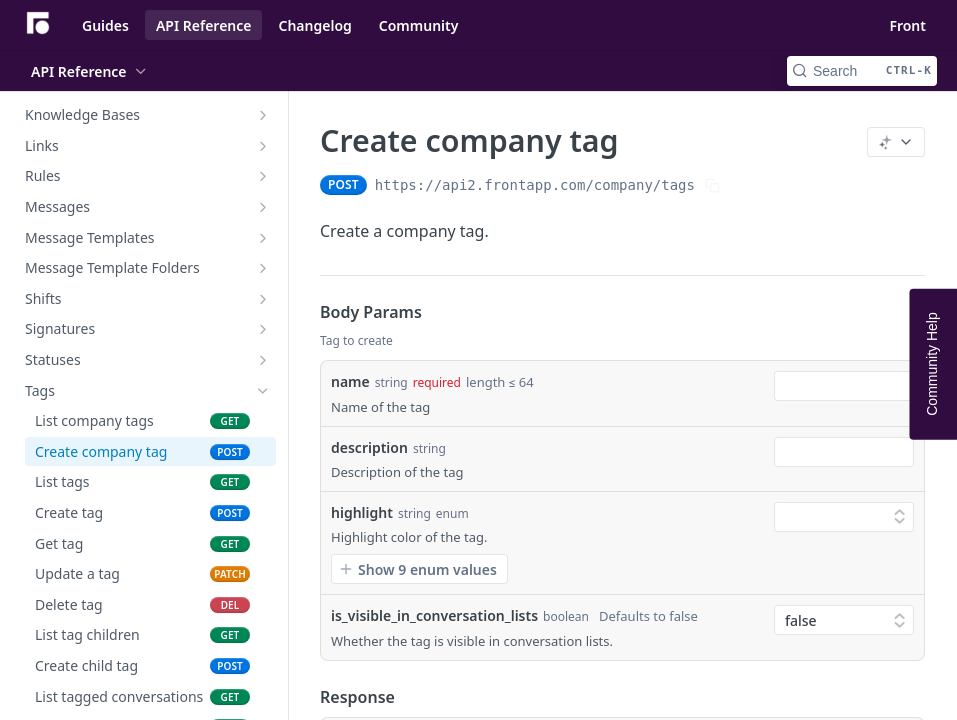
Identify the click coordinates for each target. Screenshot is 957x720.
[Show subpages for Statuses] (263, 360)
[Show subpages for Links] (263, 146)
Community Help (932, 363)
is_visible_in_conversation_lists (434, 615)
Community (419, 25)
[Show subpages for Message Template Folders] (263, 268)
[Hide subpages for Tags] (263, 391)
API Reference (204, 25)
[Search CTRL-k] (862, 71)
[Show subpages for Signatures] (263, 329)
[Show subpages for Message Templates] (263, 238)
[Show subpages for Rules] (263, 176)
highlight (362, 512)
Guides (105, 25)
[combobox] (844, 386)
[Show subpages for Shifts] (263, 299)
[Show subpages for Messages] (263, 207)
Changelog (314, 25)
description (369, 447)
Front (907, 25)
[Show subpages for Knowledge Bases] (263, 115)
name (350, 381)
